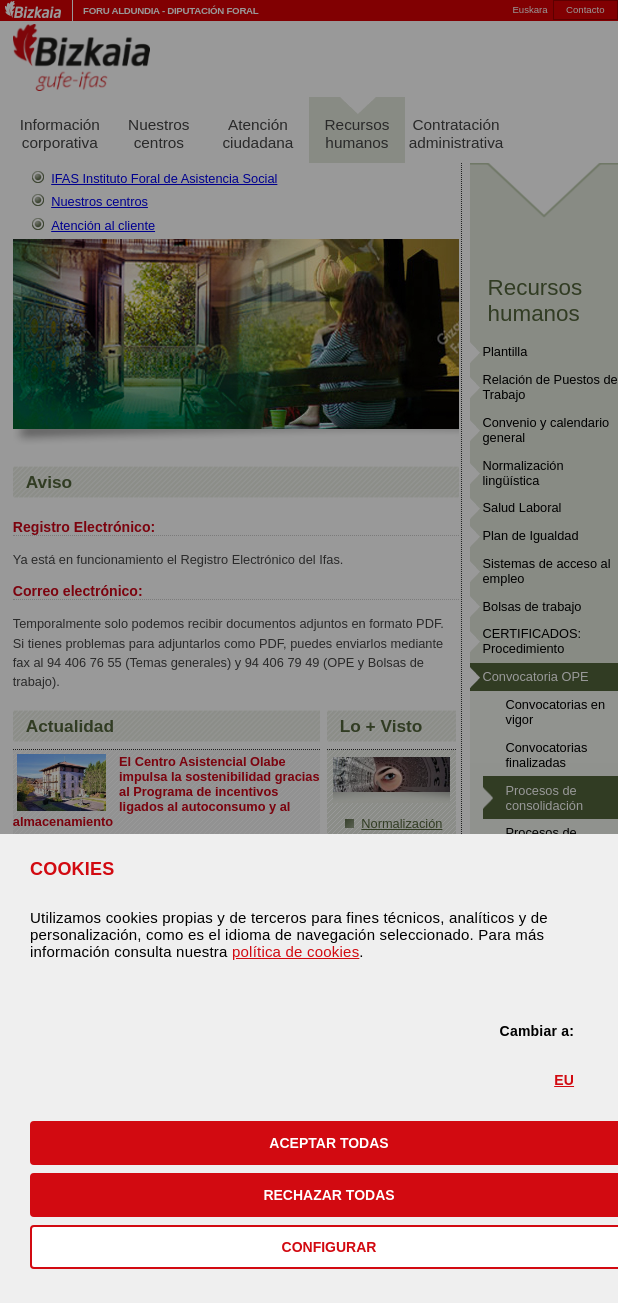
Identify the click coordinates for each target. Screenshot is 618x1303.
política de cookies (295, 951)
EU (564, 1080)
